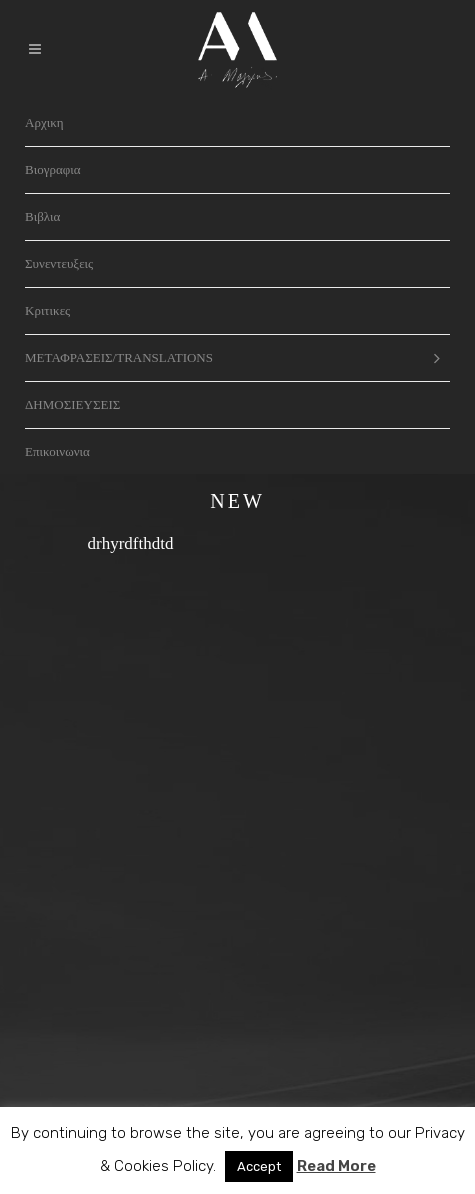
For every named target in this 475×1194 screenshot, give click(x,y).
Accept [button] (259, 1166)
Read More (336, 1166)
